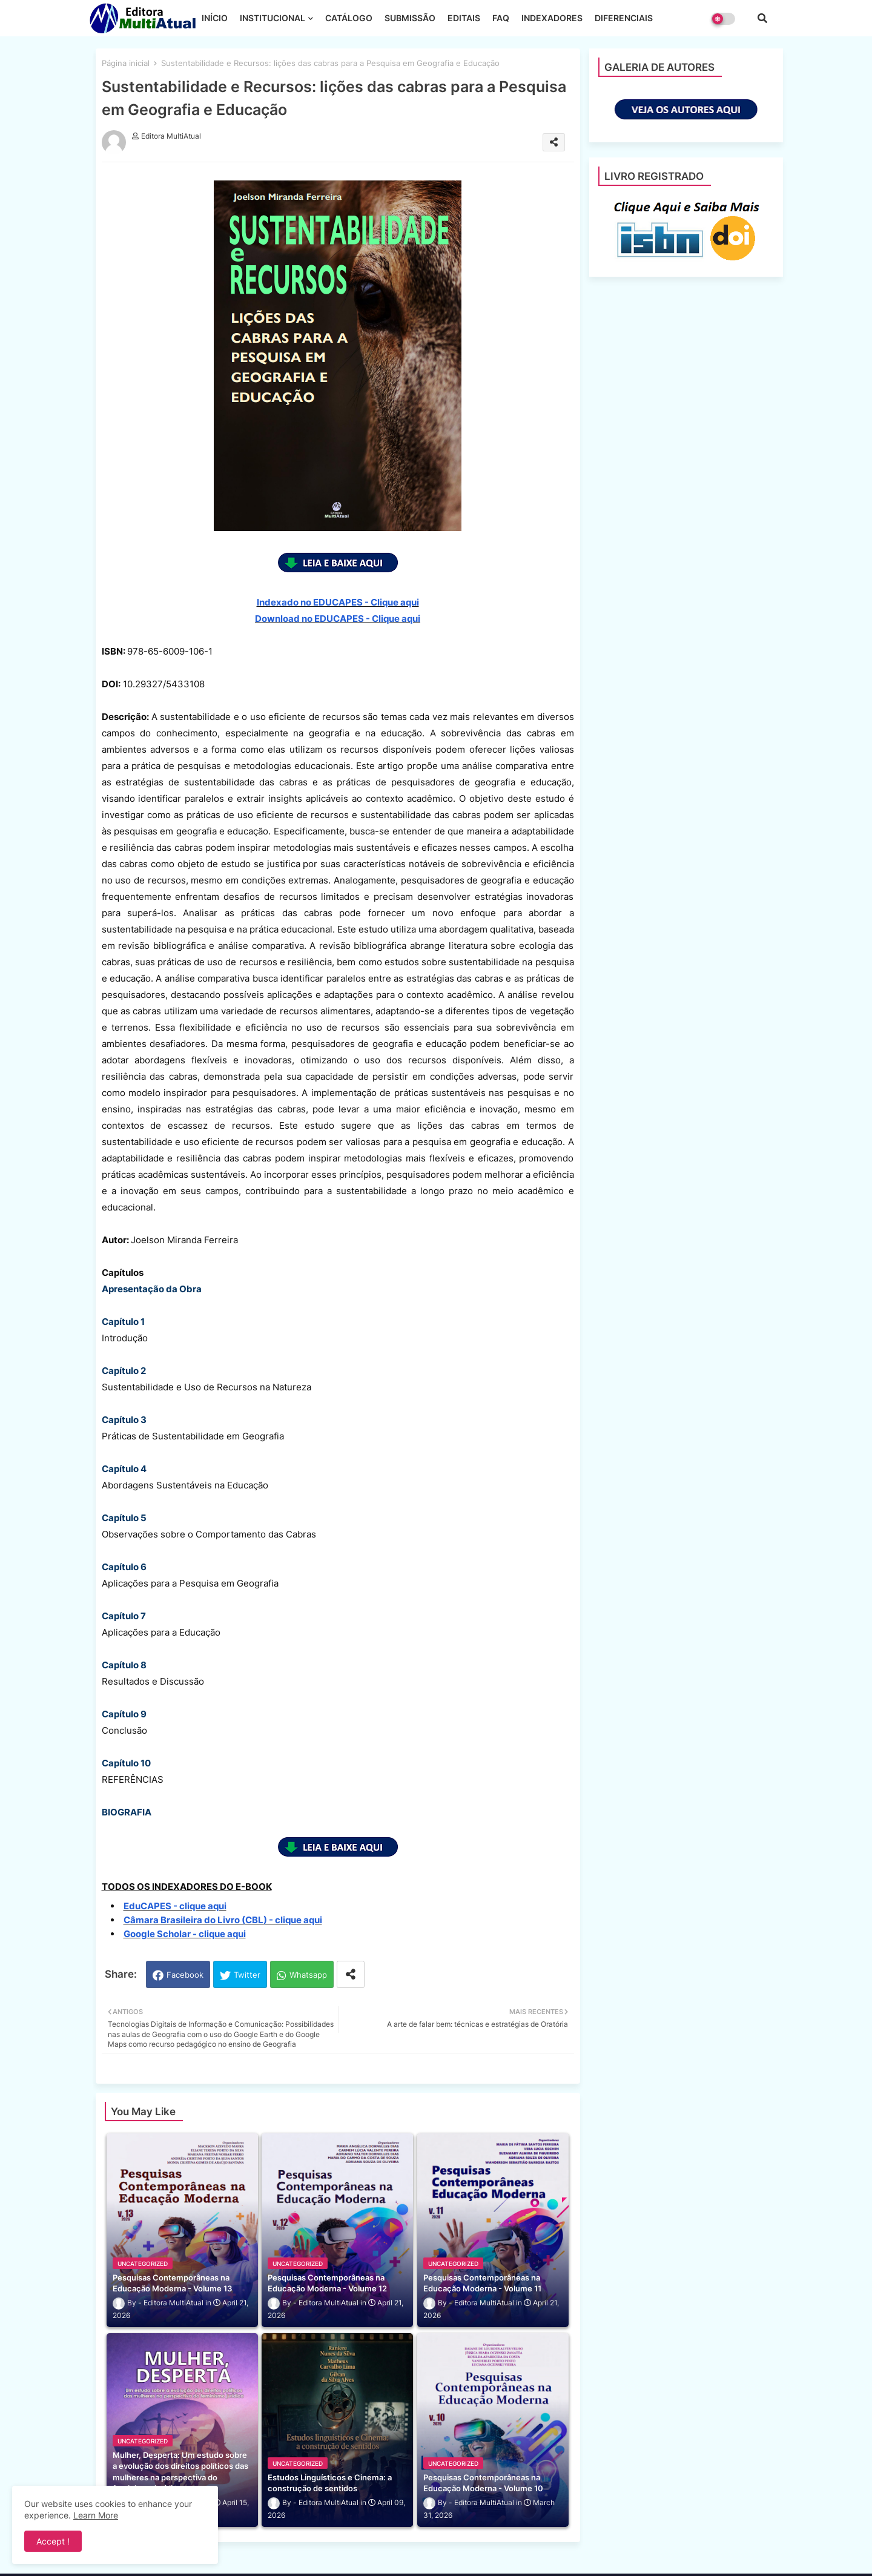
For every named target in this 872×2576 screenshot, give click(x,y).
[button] (762, 18)
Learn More (95, 2515)
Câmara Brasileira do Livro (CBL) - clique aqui (223, 1920)
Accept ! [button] (53, 2541)
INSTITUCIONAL (272, 18)
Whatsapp (308, 1975)
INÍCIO (215, 18)
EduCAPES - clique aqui (175, 1906)
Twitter (247, 1975)
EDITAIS (464, 18)
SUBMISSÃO (410, 18)
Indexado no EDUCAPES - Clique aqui (338, 602)
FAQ (500, 18)
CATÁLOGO (348, 18)
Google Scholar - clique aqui (185, 1934)
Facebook (185, 1975)
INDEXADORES (552, 18)
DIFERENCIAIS (624, 18)
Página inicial (126, 63)
